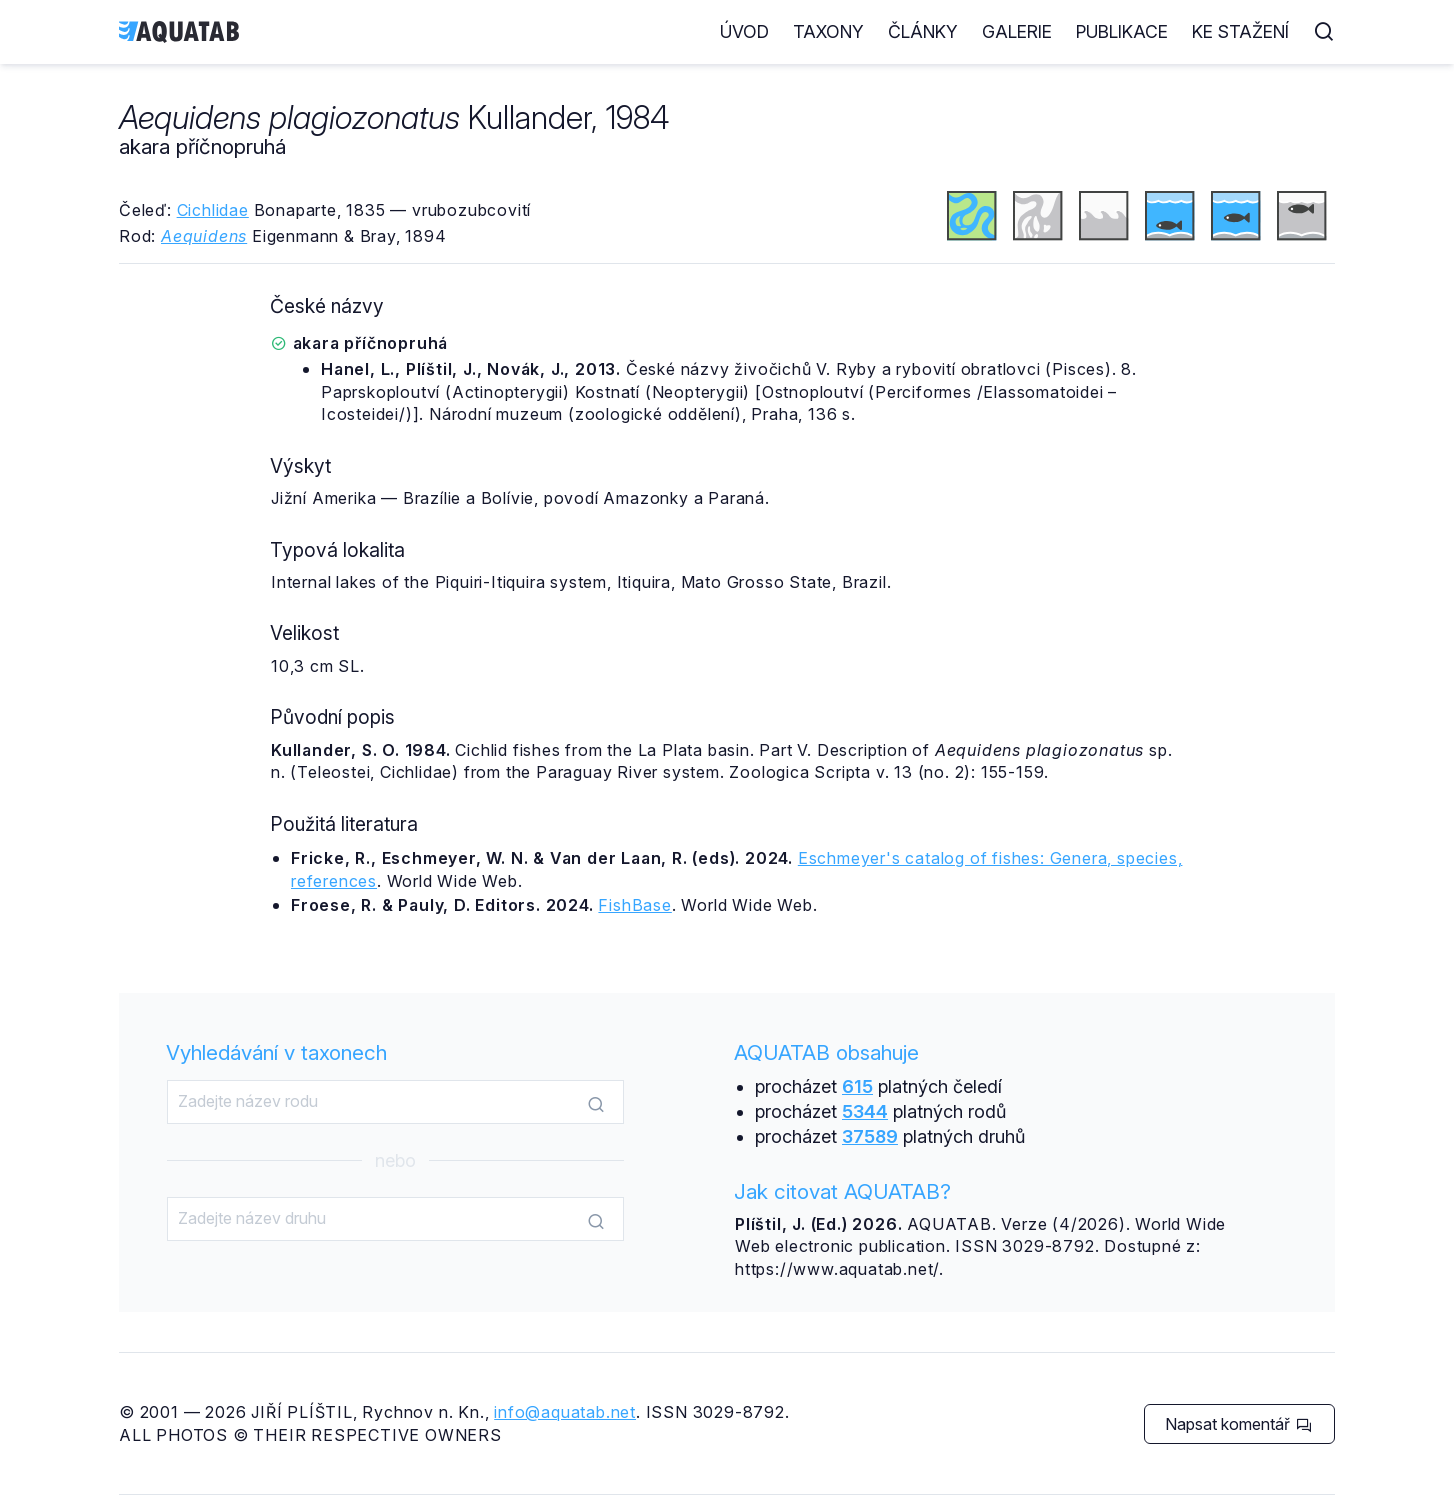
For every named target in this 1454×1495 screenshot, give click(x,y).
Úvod (744, 31)
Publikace (1122, 31)
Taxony (828, 31)
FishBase (634, 905)
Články (923, 31)
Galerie (1017, 31)
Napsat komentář (1238, 1424)
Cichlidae (213, 210)
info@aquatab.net (565, 1412)
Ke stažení (1240, 31)
